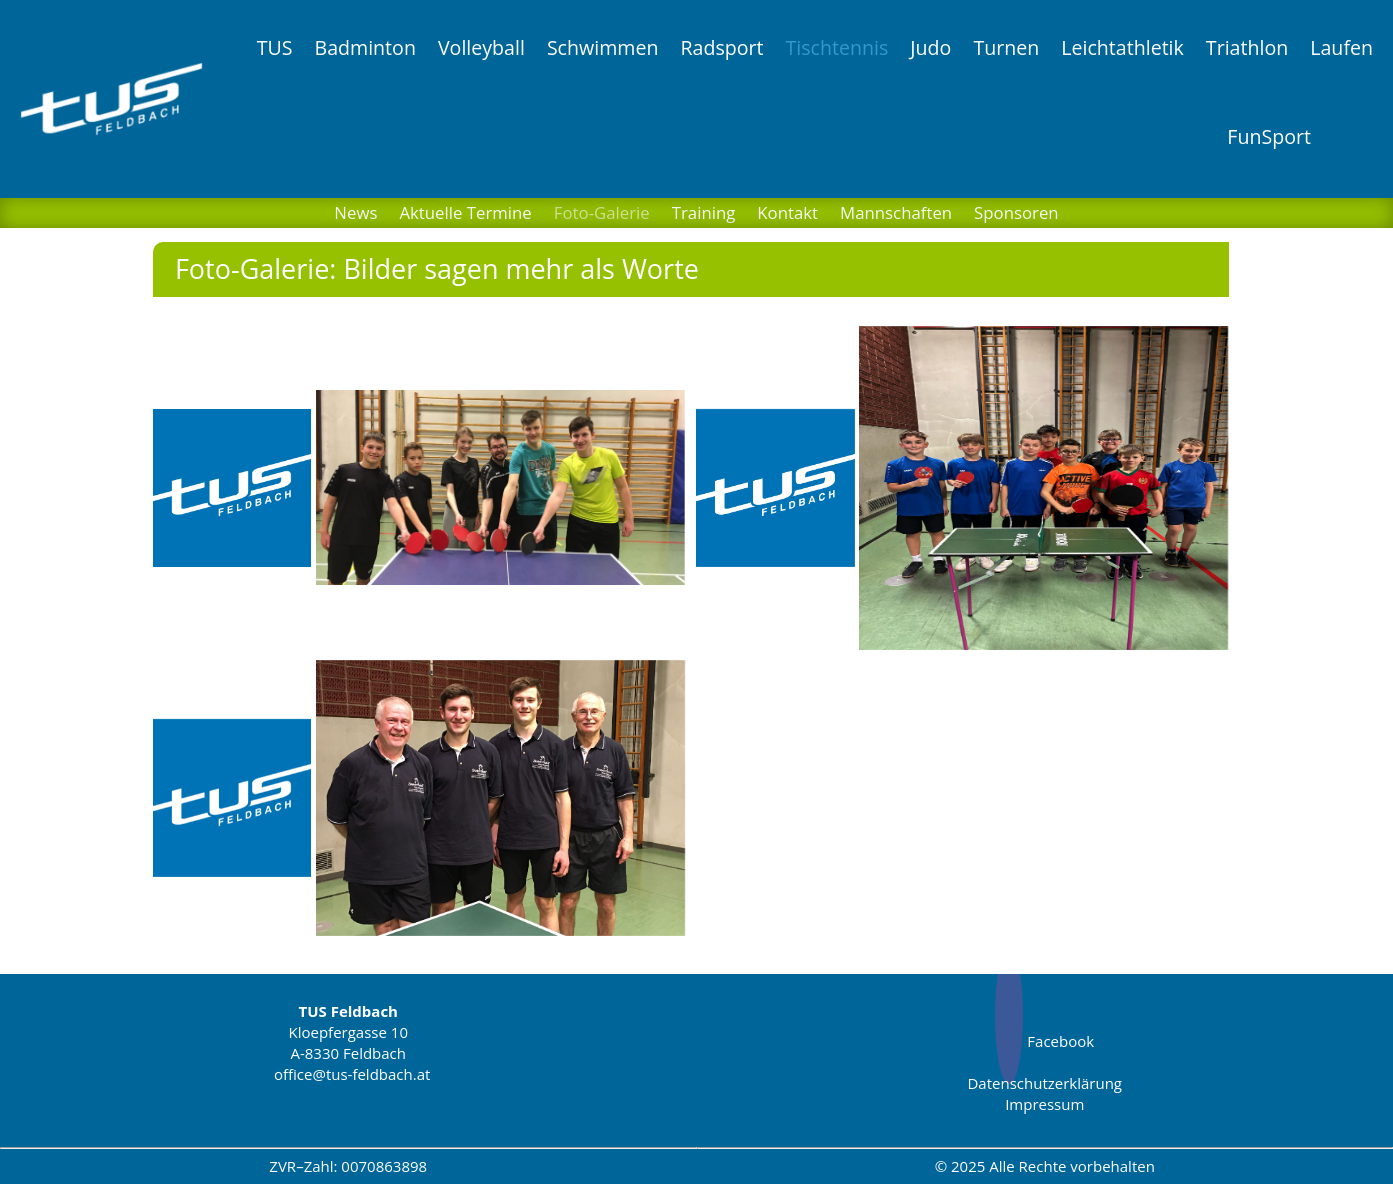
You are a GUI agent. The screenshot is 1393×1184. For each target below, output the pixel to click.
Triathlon (1247, 47)
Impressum (1044, 1104)
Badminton (364, 47)
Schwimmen (603, 47)
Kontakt (787, 215)
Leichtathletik (1122, 47)
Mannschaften (896, 215)
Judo (930, 47)
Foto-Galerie (602, 215)
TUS (275, 47)
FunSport (1269, 136)
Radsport (721, 47)
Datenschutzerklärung (1044, 1083)
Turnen (1006, 47)
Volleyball (481, 47)
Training (704, 215)
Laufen (1341, 47)
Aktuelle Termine (465, 215)
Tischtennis (837, 47)
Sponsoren (1016, 215)
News (355, 215)
